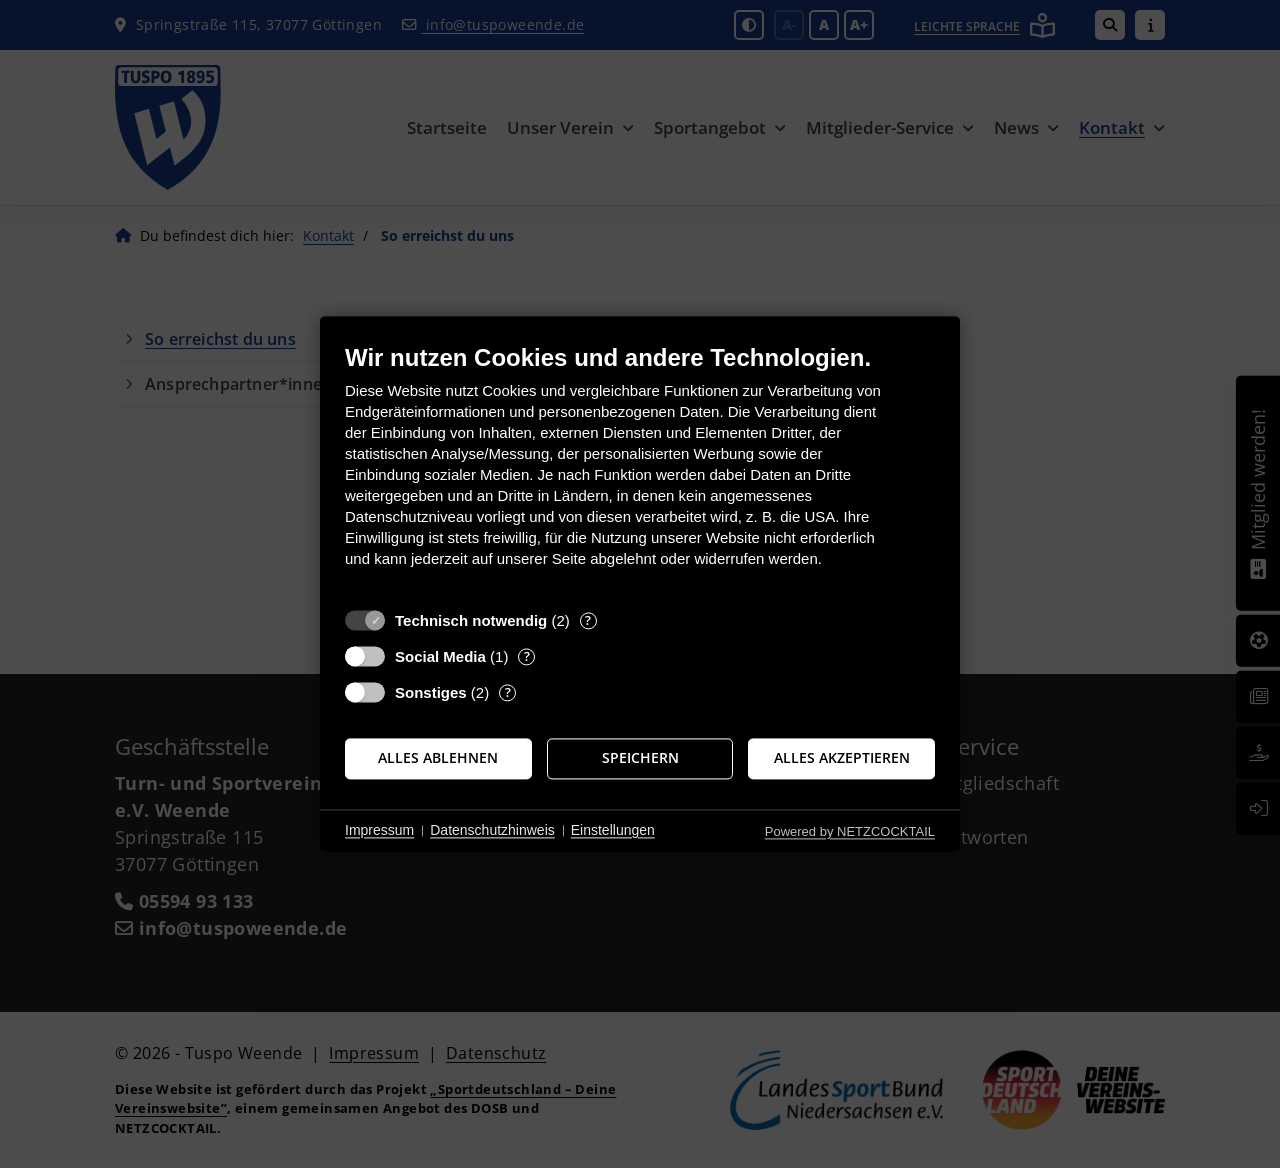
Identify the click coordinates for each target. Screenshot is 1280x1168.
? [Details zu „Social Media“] (527, 656)
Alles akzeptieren (842, 758)
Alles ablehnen (438, 758)
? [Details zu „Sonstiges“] (508, 692)
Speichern (640, 758)
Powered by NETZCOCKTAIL (850, 831)
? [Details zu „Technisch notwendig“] (588, 620)
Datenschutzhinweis (492, 830)
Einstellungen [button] (613, 830)
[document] (640, 470)
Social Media (440, 656)
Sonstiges (431, 692)
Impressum (379, 830)
